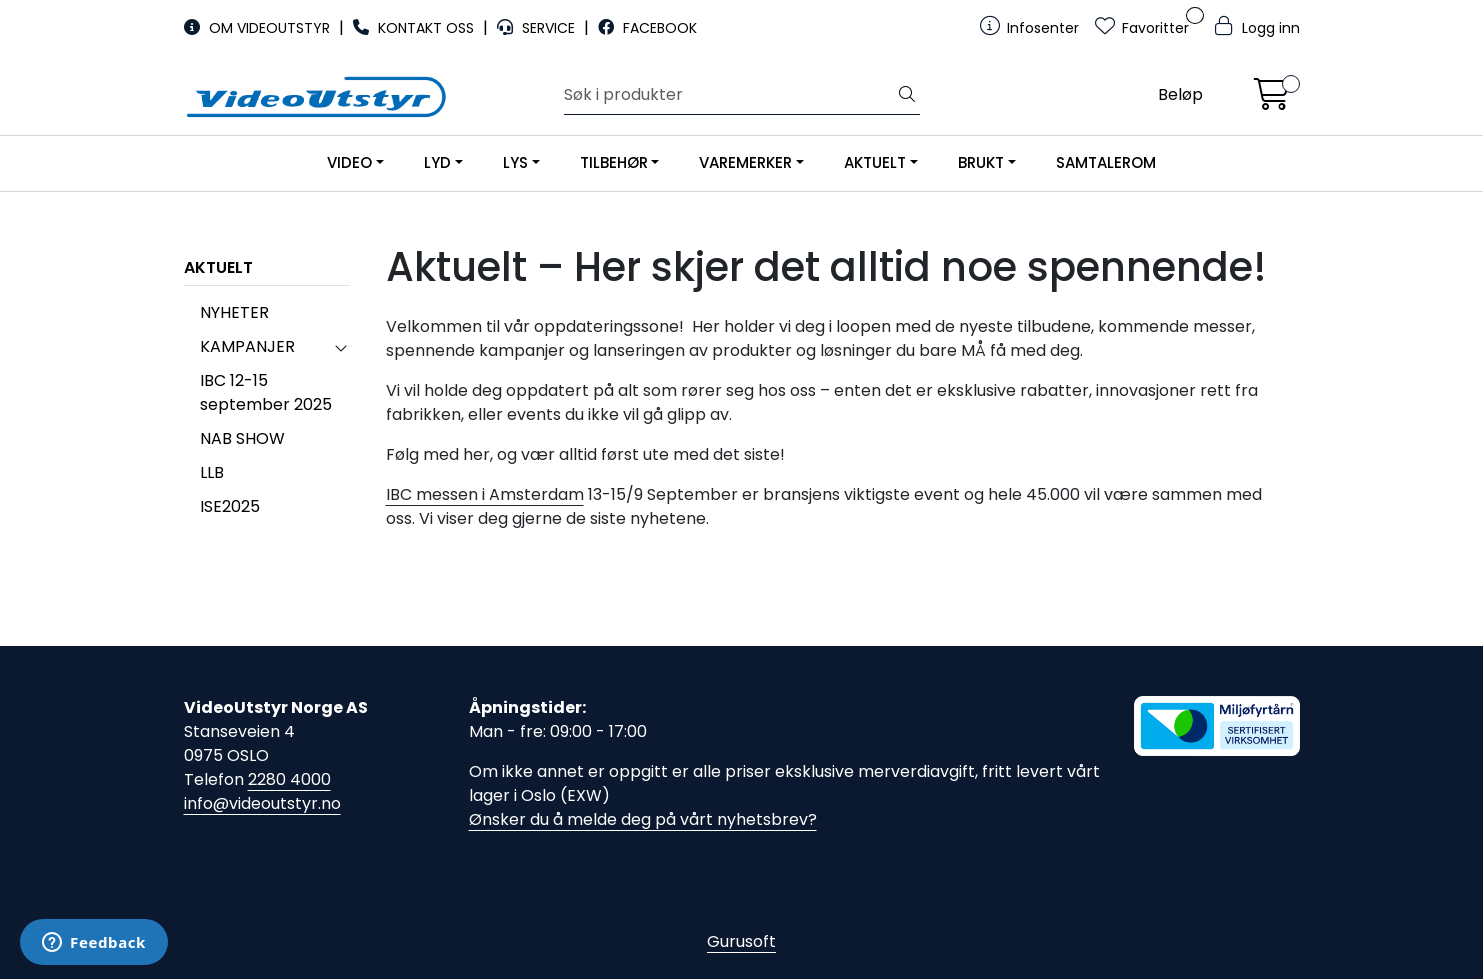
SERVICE (538, 28)
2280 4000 (289, 779)
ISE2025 (230, 506)
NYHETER (234, 312)
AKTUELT (875, 162)
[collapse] (340, 347)
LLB (212, 472)
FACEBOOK (647, 28)
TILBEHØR (614, 162)
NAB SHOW (242, 438)
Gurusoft (741, 941)
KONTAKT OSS (415, 28)
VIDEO (349, 162)
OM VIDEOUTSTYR (259, 28)
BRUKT (981, 162)
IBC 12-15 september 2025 (266, 392)
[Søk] (729, 95)
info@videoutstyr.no (262, 803)
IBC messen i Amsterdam (485, 494)
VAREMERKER (745, 162)
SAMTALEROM (1106, 162)
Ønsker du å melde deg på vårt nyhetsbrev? (643, 819)
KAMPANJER (247, 346)
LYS (515, 162)
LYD (437, 162)
